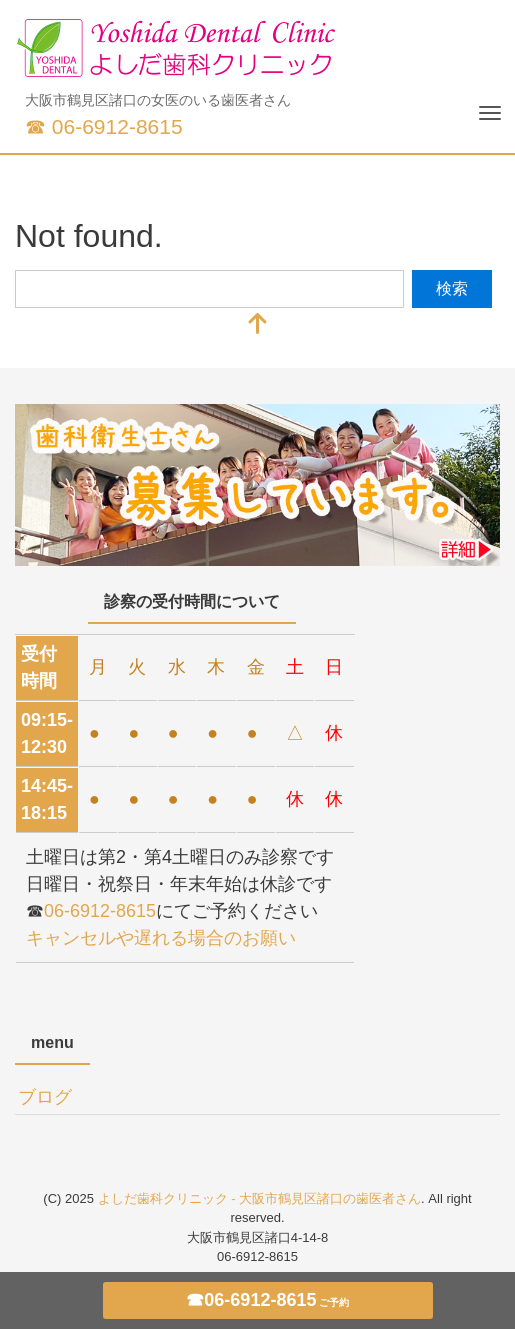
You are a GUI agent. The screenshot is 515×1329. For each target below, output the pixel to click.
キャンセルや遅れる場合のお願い (161, 938)
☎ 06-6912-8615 (104, 126)
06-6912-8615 (100, 911)
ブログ (45, 1097)
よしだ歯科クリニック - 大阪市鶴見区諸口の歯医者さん (260, 1198)
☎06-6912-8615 (267, 1300)
